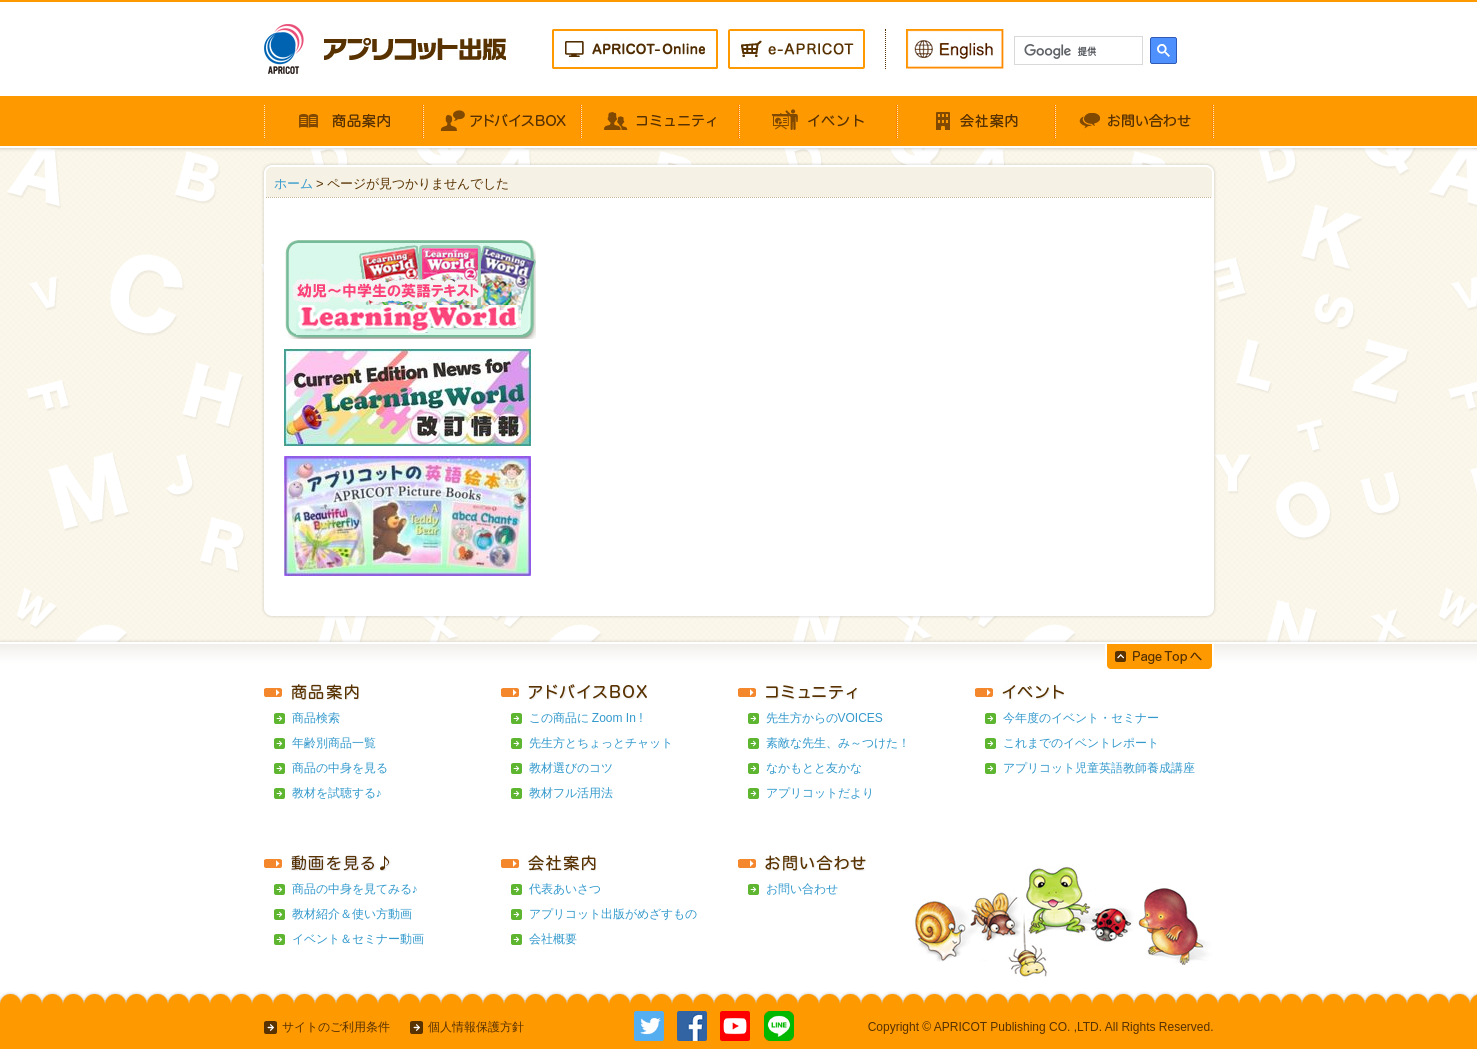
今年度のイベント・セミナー (1081, 718)
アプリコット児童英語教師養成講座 (1099, 768)
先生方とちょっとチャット (601, 743)
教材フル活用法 (571, 793)
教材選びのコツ (571, 768)
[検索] (1076, 51)
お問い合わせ (802, 889)
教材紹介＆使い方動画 (352, 914)
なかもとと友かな (814, 768)
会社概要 (553, 939)
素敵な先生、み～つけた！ (838, 743)
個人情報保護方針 (476, 1027)
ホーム (293, 183)
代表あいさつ (565, 889)
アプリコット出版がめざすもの (613, 914)
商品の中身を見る (340, 768)
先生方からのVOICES (824, 718)
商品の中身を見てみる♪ (355, 889)
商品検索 (316, 718)
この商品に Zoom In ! (586, 718)
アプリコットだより (820, 793)
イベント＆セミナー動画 (358, 939)
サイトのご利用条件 (336, 1027)
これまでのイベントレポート (1081, 743)
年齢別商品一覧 (334, 743)
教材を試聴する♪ (337, 793)
